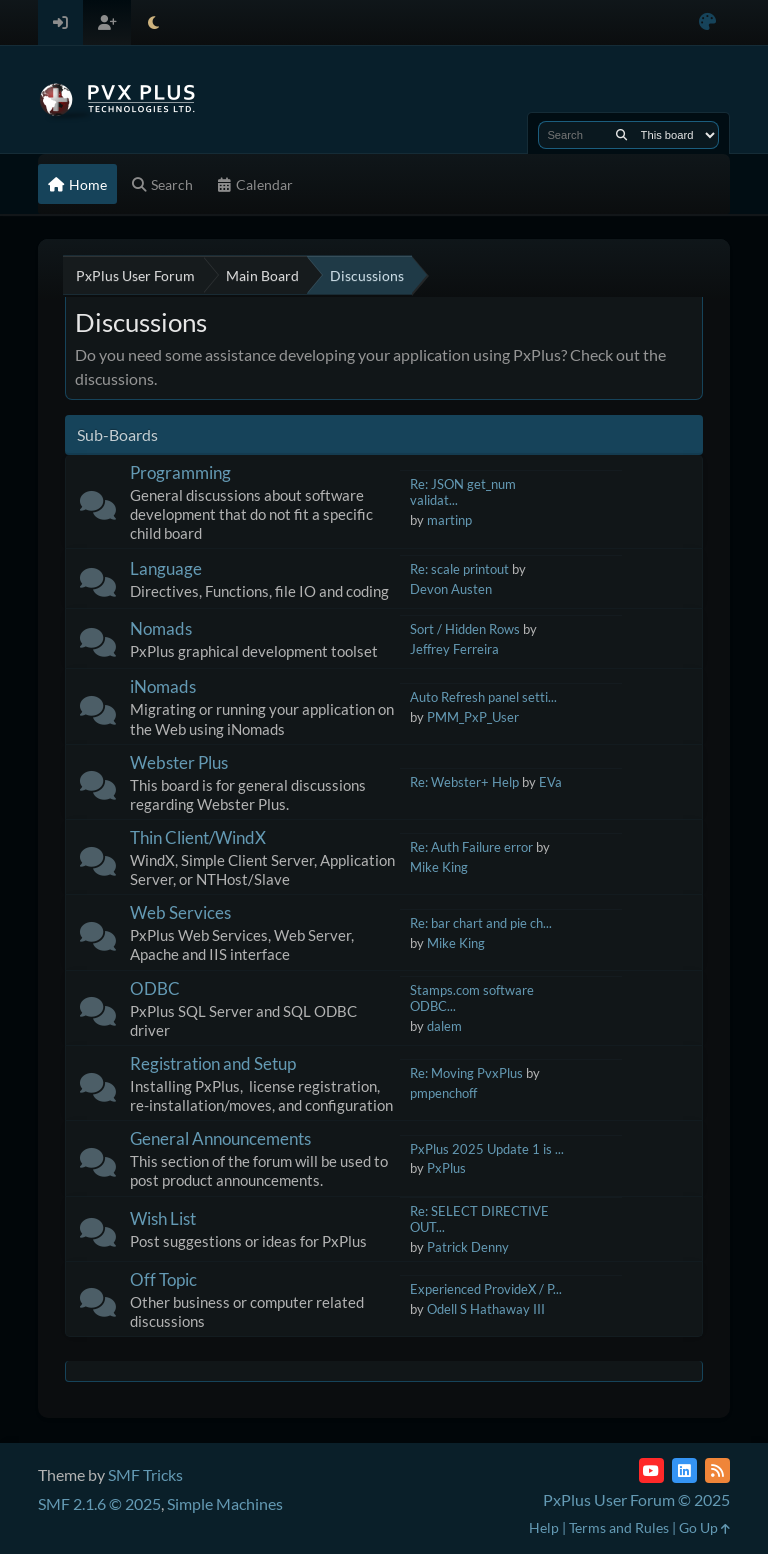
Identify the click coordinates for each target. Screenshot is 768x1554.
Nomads (161, 628)
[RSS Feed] (717, 1470)
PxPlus (446, 1168)
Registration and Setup (213, 1063)
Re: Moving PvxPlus (466, 1073)
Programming (180, 472)
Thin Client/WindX (198, 837)
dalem (444, 1026)
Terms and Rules (619, 1527)
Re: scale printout (459, 569)
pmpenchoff (443, 1093)
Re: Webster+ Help (464, 782)
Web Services (180, 912)
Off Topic (163, 1279)
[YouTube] (651, 1470)
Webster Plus (179, 762)
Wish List (163, 1218)
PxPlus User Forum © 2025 (636, 1499)
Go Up (704, 1527)
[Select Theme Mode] (153, 22)
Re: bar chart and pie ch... (481, 923)
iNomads (163, 686)
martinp (449, 520)
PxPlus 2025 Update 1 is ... (487, 1149)
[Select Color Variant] (707, 22)
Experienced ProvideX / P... (486, 1289)
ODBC (155, 988)
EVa (550, 782)
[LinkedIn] (684, 1470)
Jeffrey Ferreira (454, 649)
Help (544, 1527)
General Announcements (220, 1138)
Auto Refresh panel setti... (483, 697)
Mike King (439, 867)
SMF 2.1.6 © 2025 (99, 1503)
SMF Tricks (145, 1474)
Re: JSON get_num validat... (463, 492)
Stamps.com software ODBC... (472, 998)
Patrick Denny (468, 1247)
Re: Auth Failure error (471, 847)
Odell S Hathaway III (486, 1309)
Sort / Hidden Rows (465, 629)
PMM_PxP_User (473, 717)
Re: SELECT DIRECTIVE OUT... (479, 1219)
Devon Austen (451, 589)
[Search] (621, 135)
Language (166, 568)
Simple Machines (225, 1503)
